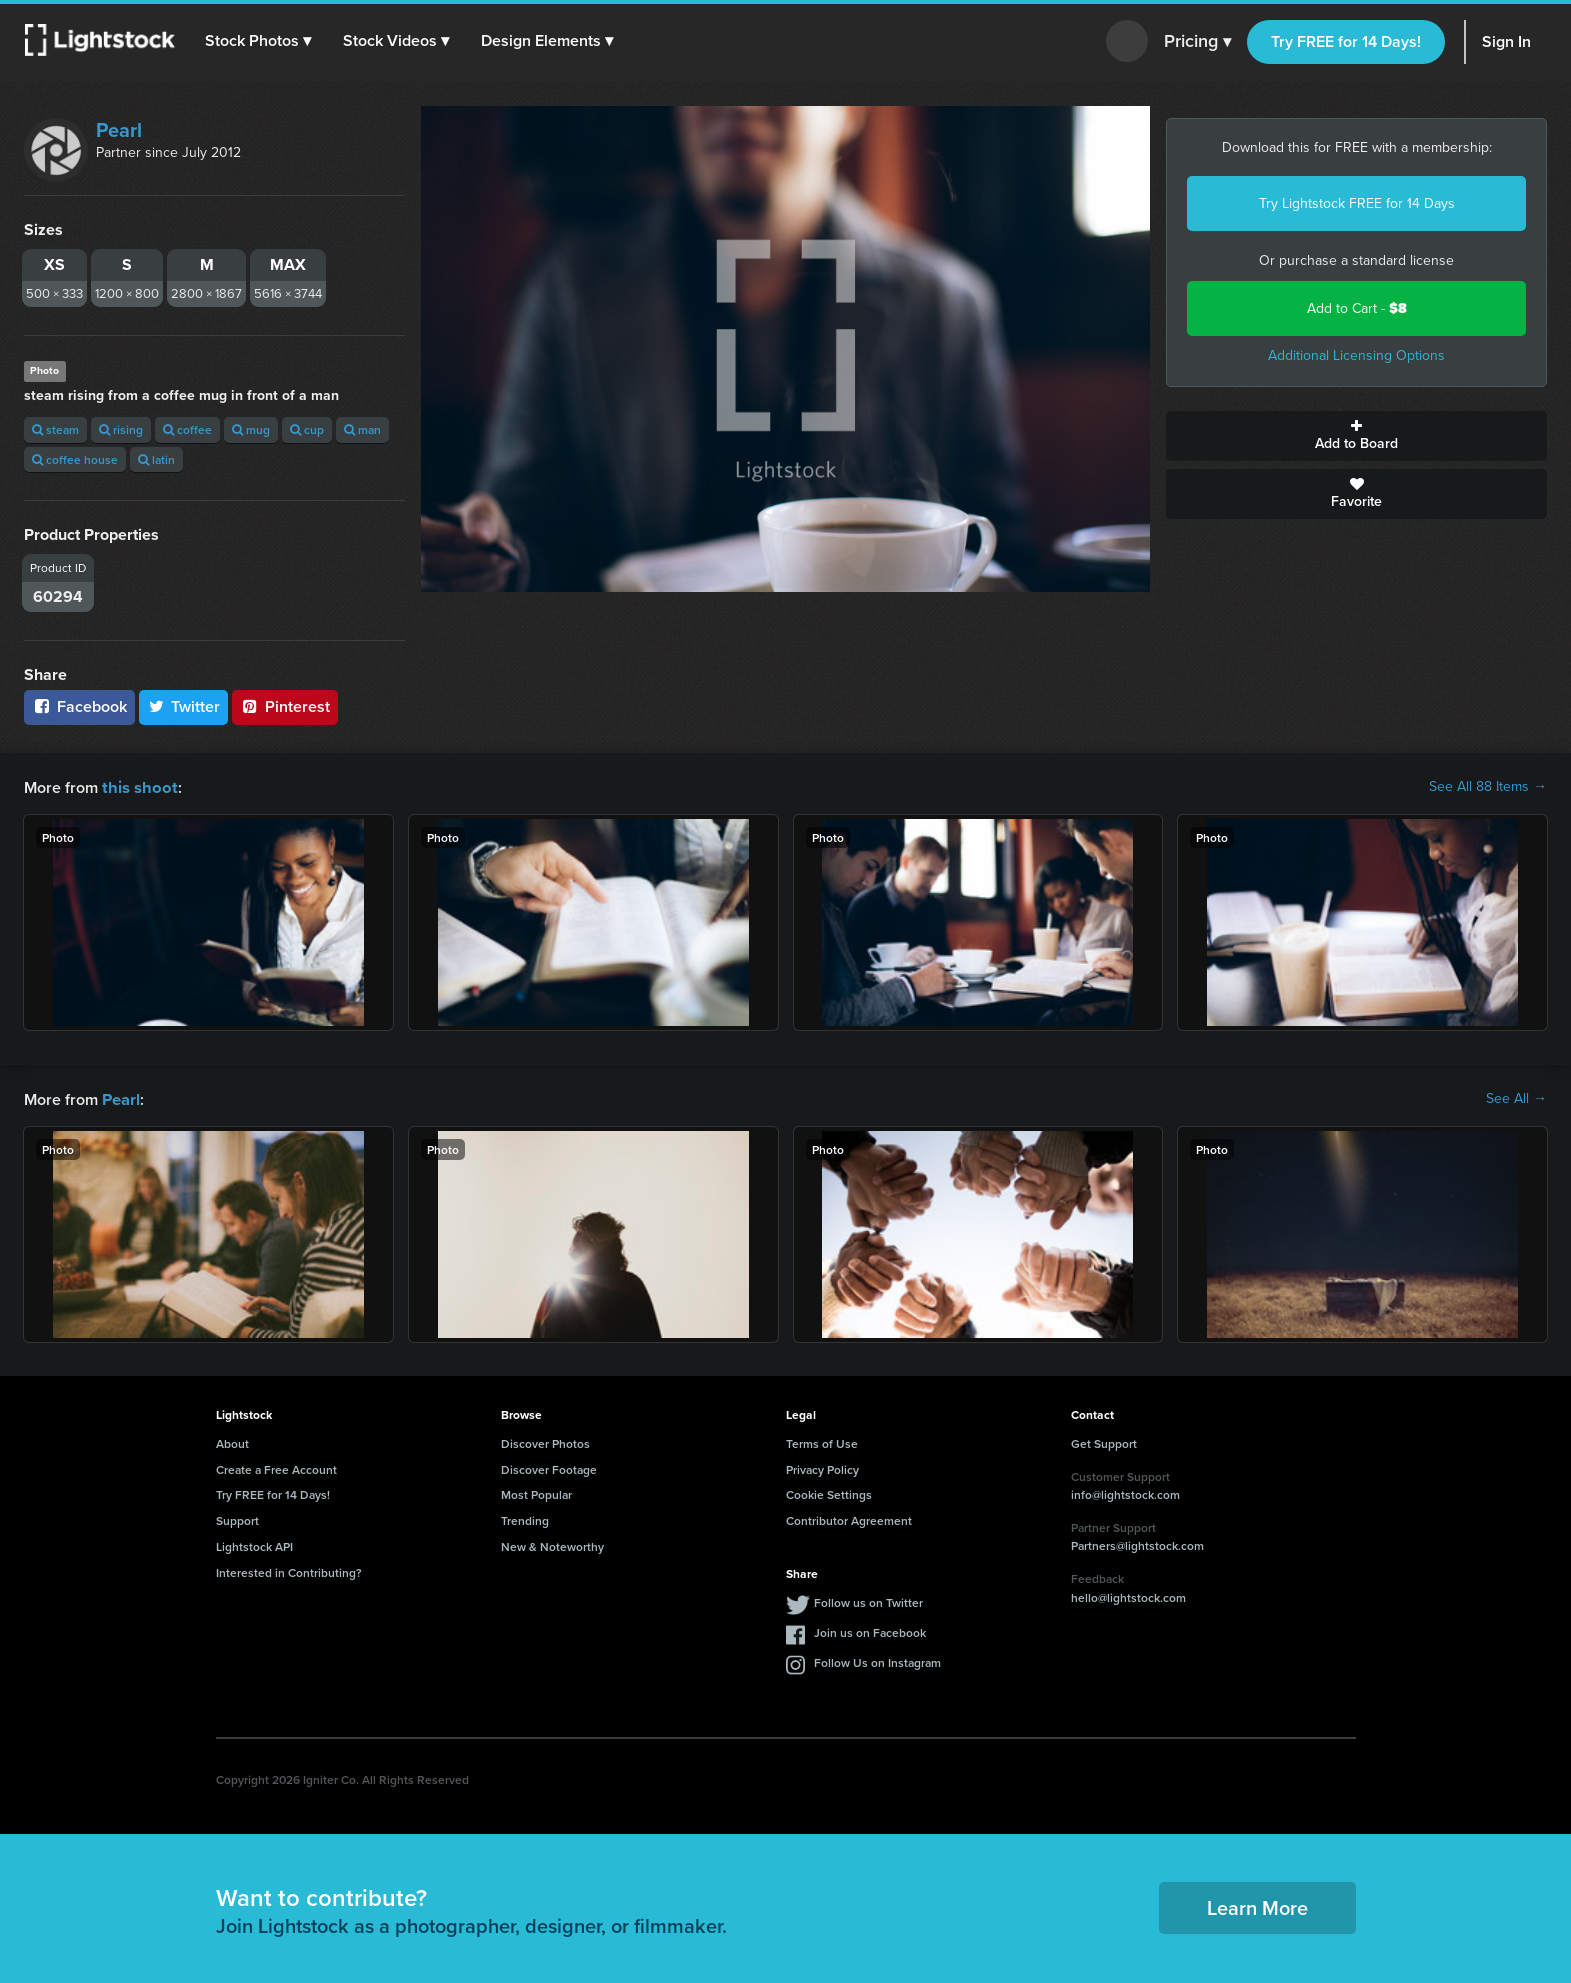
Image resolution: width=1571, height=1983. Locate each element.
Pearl (119, 130)
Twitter (184, 706)
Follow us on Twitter (868, 1600)
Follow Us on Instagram (877, 1660)
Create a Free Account (276, 1467)
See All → (1516, 1098)
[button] (259, 41)
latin (156, 459)
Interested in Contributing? (289, 1570)
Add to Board (1356, 436)
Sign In (1506, 41)
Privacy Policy (822, 1467)
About (232, 1441)
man (362, 429)
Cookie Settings (829, 1492)
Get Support (1104, 1441)
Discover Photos (545, 1441)
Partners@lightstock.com (1137, 1543)
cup (307, 429)
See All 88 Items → (1488, 787)
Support (237, 1518)
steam (55, 429)
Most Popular (536, 1492)
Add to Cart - (1357, 308)
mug (251, 429)
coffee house (75, 459)
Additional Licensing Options (1356, 355)
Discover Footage (549, 1467)
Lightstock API (254, 1544)
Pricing (1197, 42)
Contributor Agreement (849, 1518)
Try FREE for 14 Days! (1346, 41)
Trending (525, 1518)
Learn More (1257, 1905)
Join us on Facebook (870, 1630)
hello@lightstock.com (1128, 1595)
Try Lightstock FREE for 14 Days (1357, 203)
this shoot (137, 786)
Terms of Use (822, 1441)
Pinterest (285, 706)
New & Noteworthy (552, 1544)
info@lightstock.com (1125, 1492)
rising (121, 429)
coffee (187, 429)
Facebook (79, 706)
